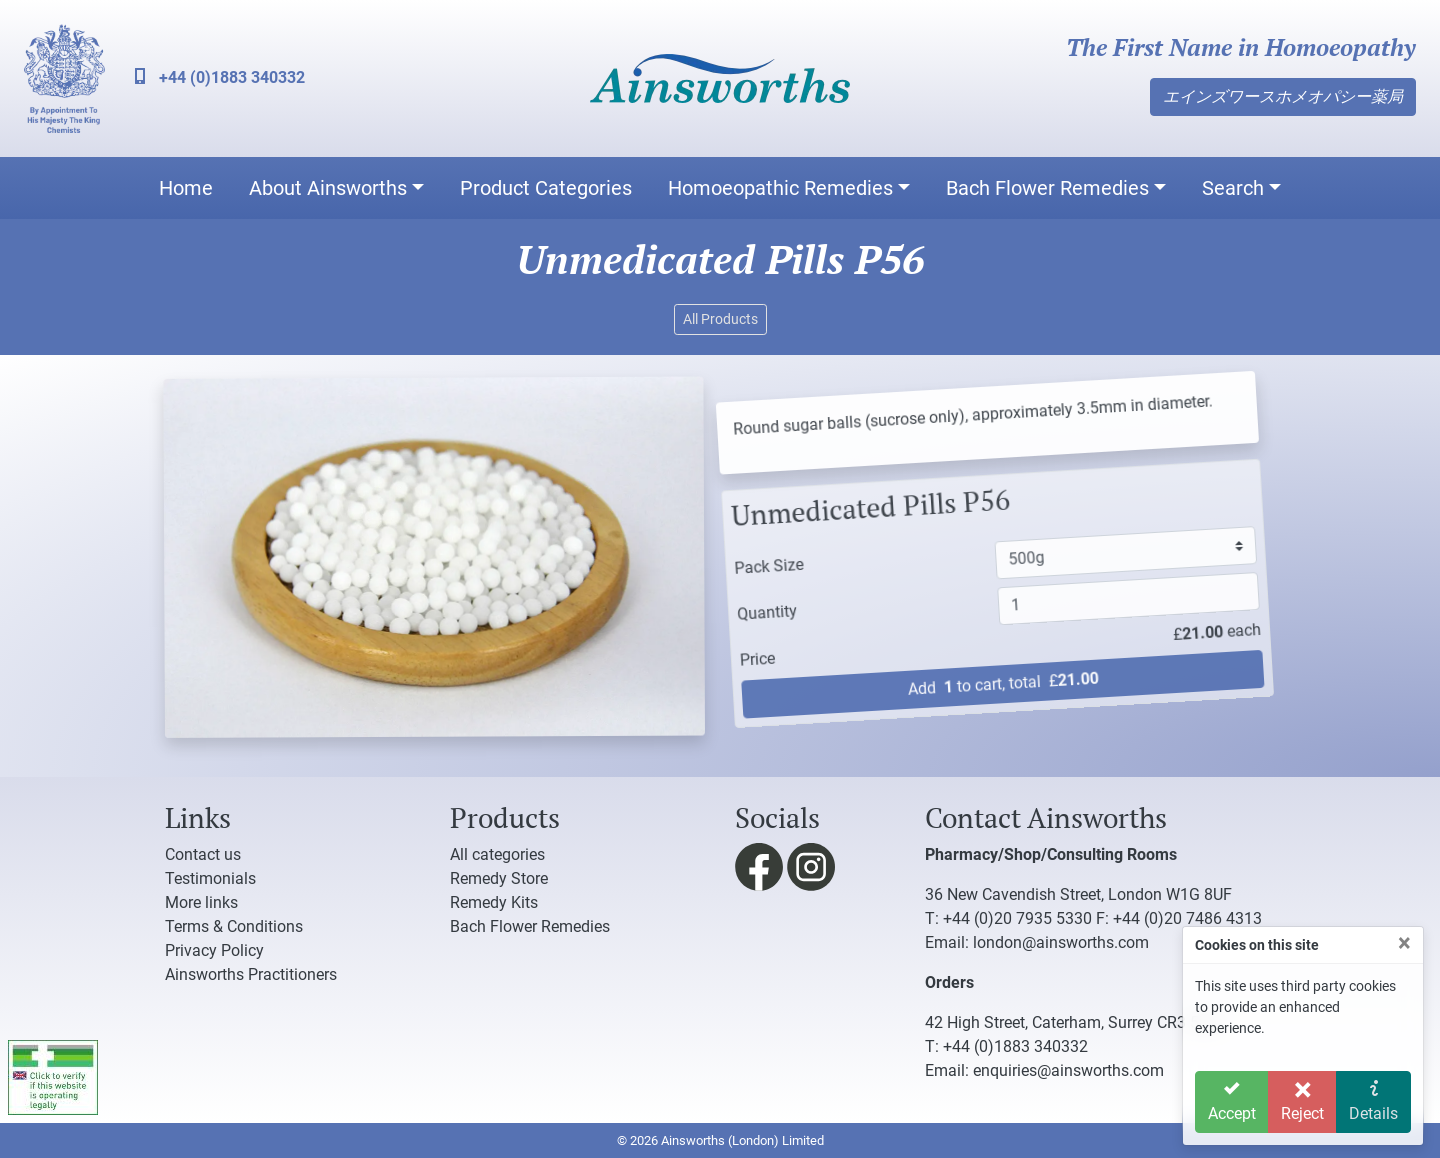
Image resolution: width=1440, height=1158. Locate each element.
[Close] (1404, 943)
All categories (497, 854)
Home (186, 188)
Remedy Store (499, 878)
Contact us (203, 854)
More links (201, 902)
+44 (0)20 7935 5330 (1017, 918)
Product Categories (546, 188)
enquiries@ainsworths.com (1068, 1070)
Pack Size (750, 562)
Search (1233, 188)
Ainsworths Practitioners (251, 974)
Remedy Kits (494, 902)
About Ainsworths (328, 188)
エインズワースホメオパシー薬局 (1283, 96)
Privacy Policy (214, 950)
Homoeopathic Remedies (780, 188)
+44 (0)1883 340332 (220, 77)
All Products (720, 319)
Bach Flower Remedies (1047, 188)
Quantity (754, 608)
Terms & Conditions (234, 926)
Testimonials (210, 878)
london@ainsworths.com (1061, 942)
